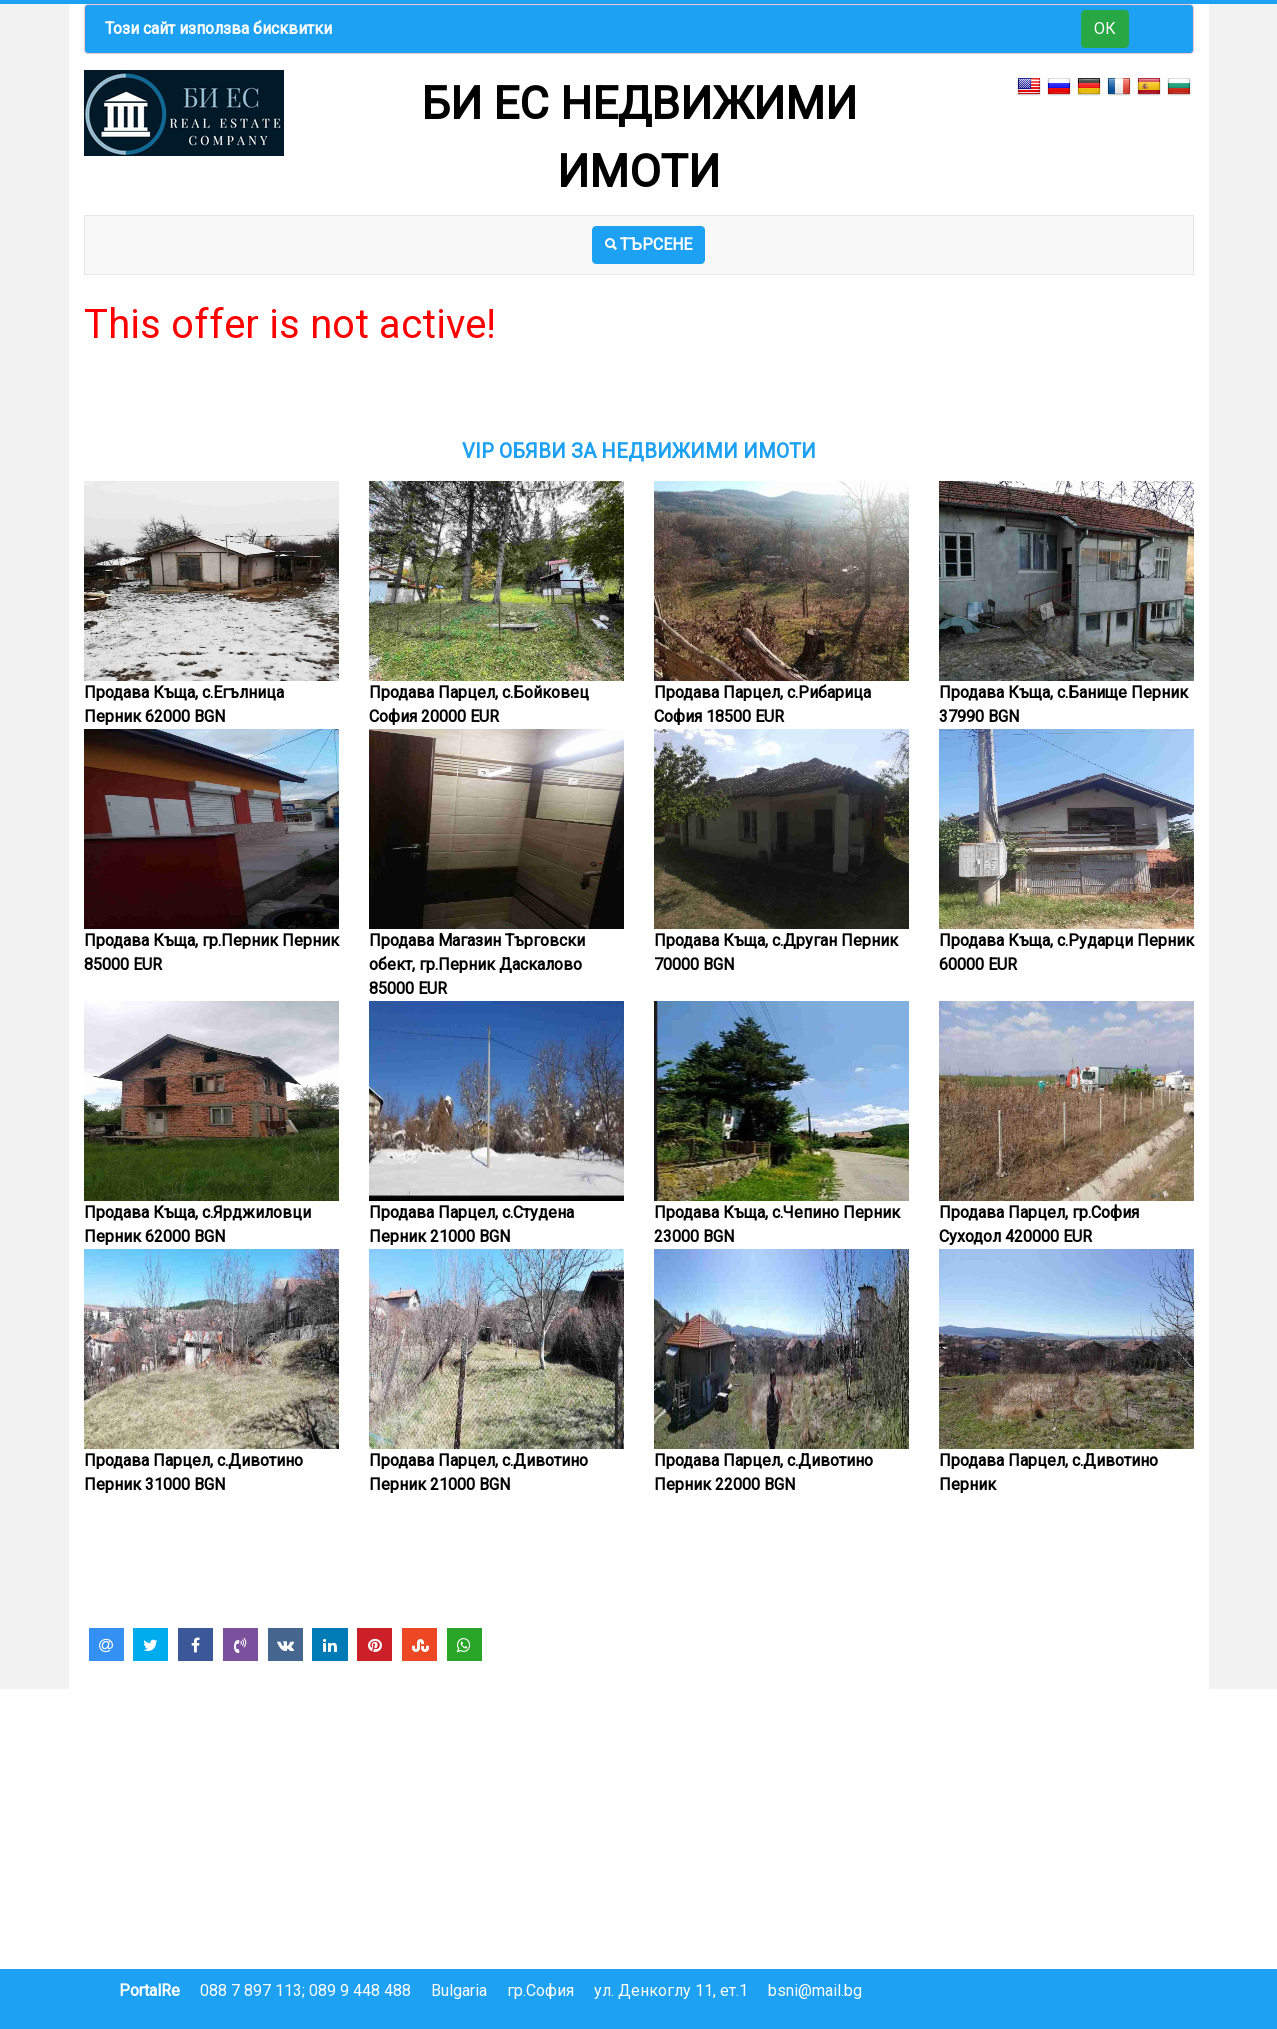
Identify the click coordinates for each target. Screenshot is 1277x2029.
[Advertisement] (639, 394)
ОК (1105, 28)
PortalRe (149, 1990)
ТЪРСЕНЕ (648, 244)
